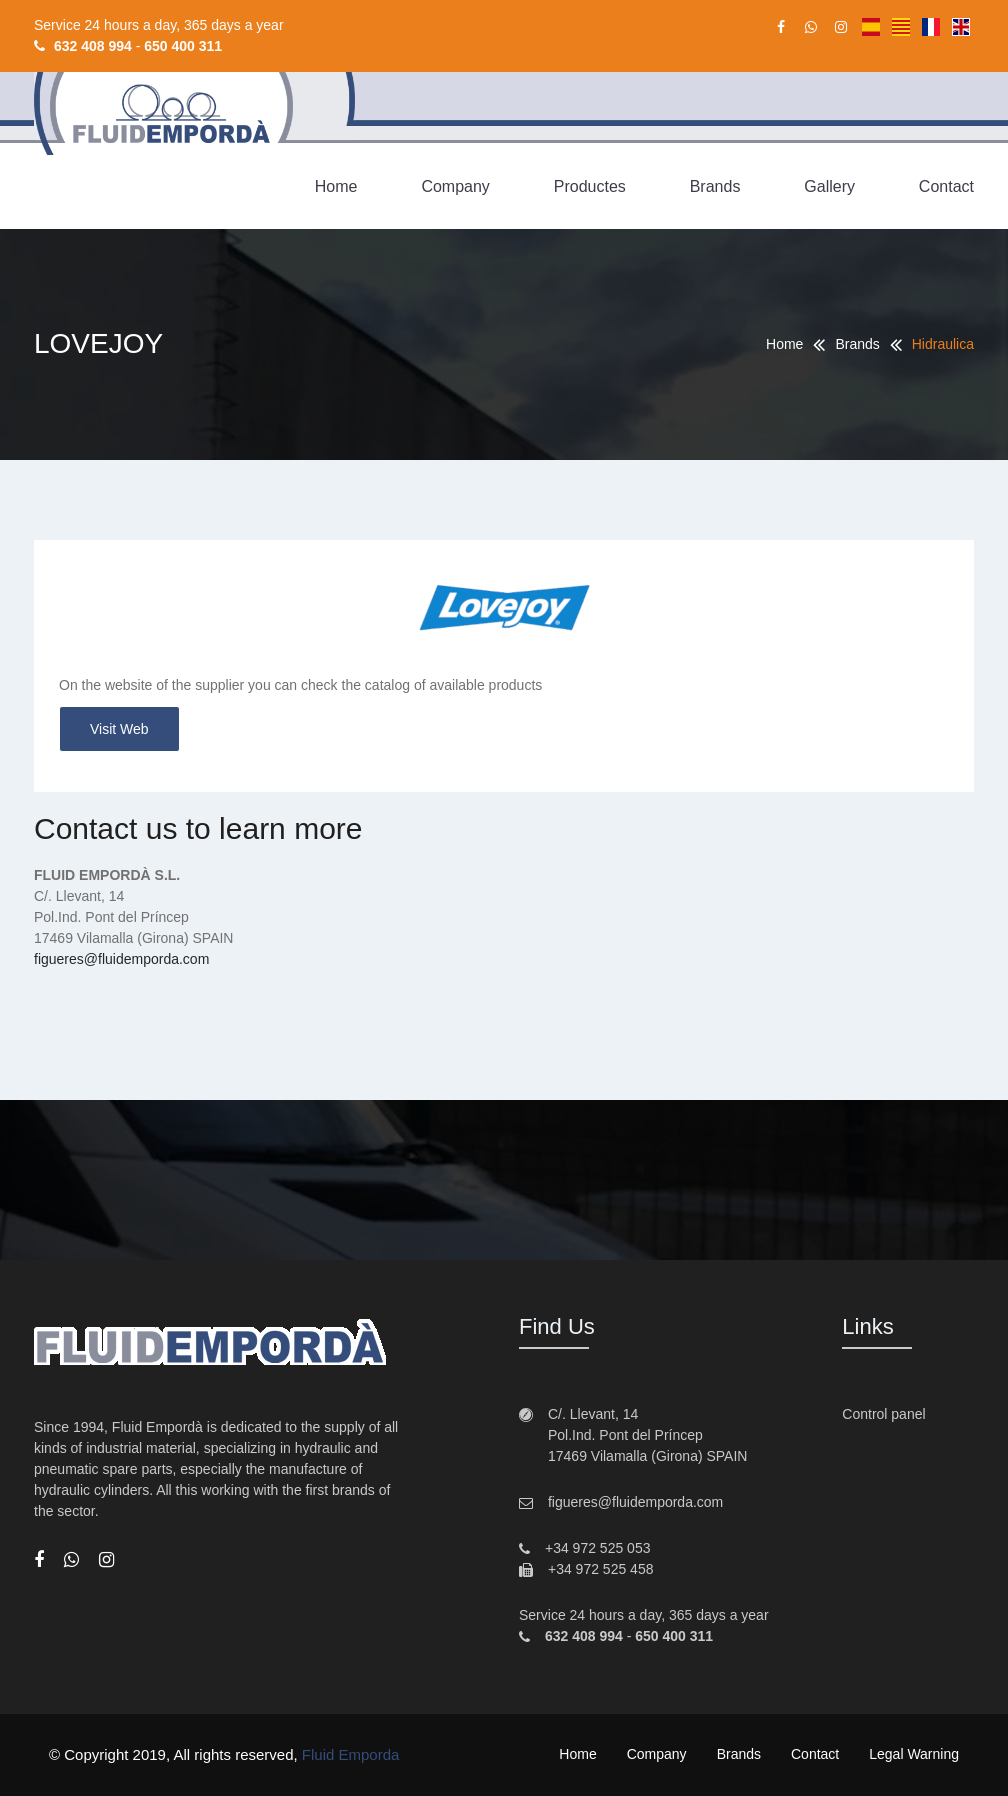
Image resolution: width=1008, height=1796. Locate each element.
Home (336, 186)
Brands (715, 186)
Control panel (883, 1414)
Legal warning (914, 1754)
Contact (946, 186)
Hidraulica (943, 344)
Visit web (119, 729)
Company (455, 186)
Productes (590, 186)
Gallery (829, 186)
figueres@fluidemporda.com (121, 959)
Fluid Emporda (351, 1754)
